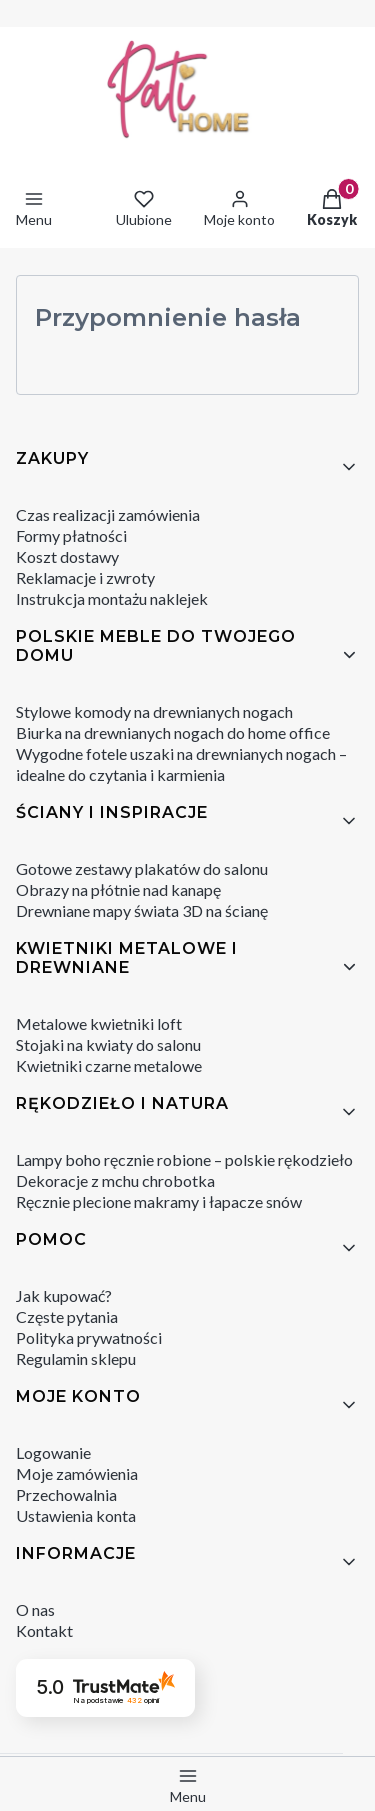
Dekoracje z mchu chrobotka (115, 1180)
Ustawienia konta (76, 1515)
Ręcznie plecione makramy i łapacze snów (159, 1201)
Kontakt (44, 1630)
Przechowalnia (66, 1494)
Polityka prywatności (89, 1337)
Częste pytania (67, 1316)
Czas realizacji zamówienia (108, 514)
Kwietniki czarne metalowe (109, 1065)
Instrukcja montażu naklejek (112, 598)
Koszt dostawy (67, 556)
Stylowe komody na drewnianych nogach (154, 711)
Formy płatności (71, 535)
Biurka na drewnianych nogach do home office (173, 732)
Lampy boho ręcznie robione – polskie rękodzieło (184, 1159)
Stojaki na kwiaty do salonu (108, 1044)
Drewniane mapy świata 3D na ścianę (142, 910)
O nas (35, 1609)
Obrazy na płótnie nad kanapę (118, 889)
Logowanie (53, 1452)
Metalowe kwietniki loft (99, 1023)
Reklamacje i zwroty (85, 577)
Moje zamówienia (77, 1473)
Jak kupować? (64, 1295)
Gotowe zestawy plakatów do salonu (142, 868)
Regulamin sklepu (76, 1358)
